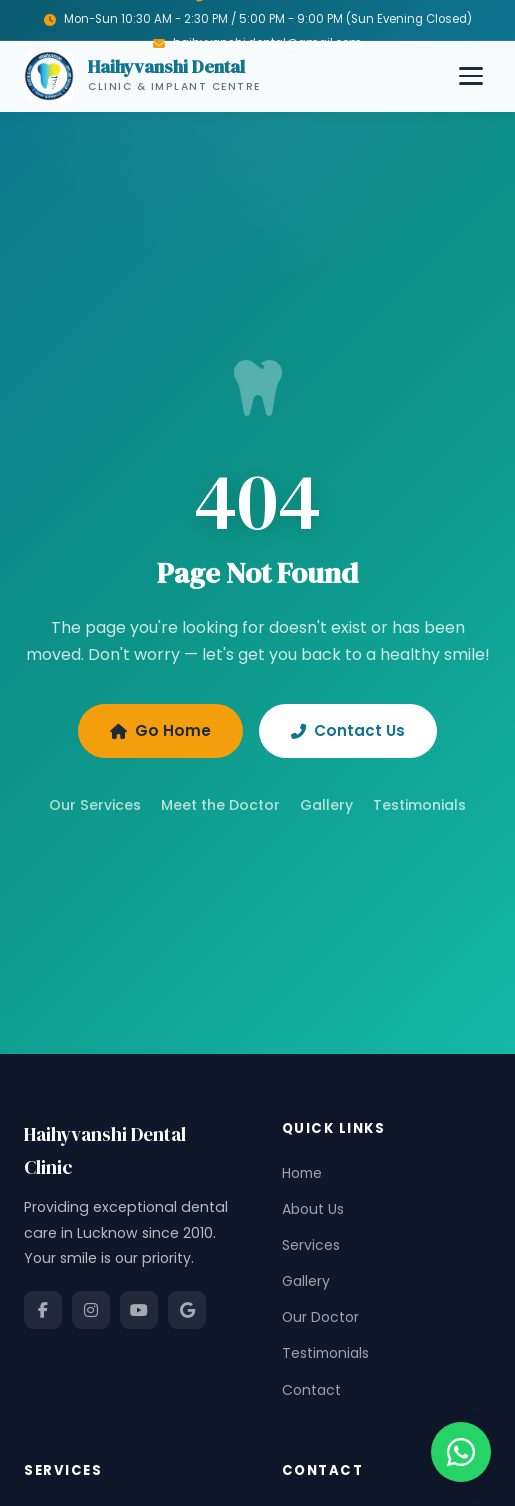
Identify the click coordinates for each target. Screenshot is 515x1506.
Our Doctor (320, 1317)
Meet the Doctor (220, 805)
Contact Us (348, 730)
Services (311, 1245)
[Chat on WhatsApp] (461, 1452)
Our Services (95, 805)
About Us (313, 1209)
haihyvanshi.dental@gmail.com (267, 43)
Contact (311, 1390)
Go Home (160, 730)
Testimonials (419, 805)
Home (302, 1173)
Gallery (326, 805)
